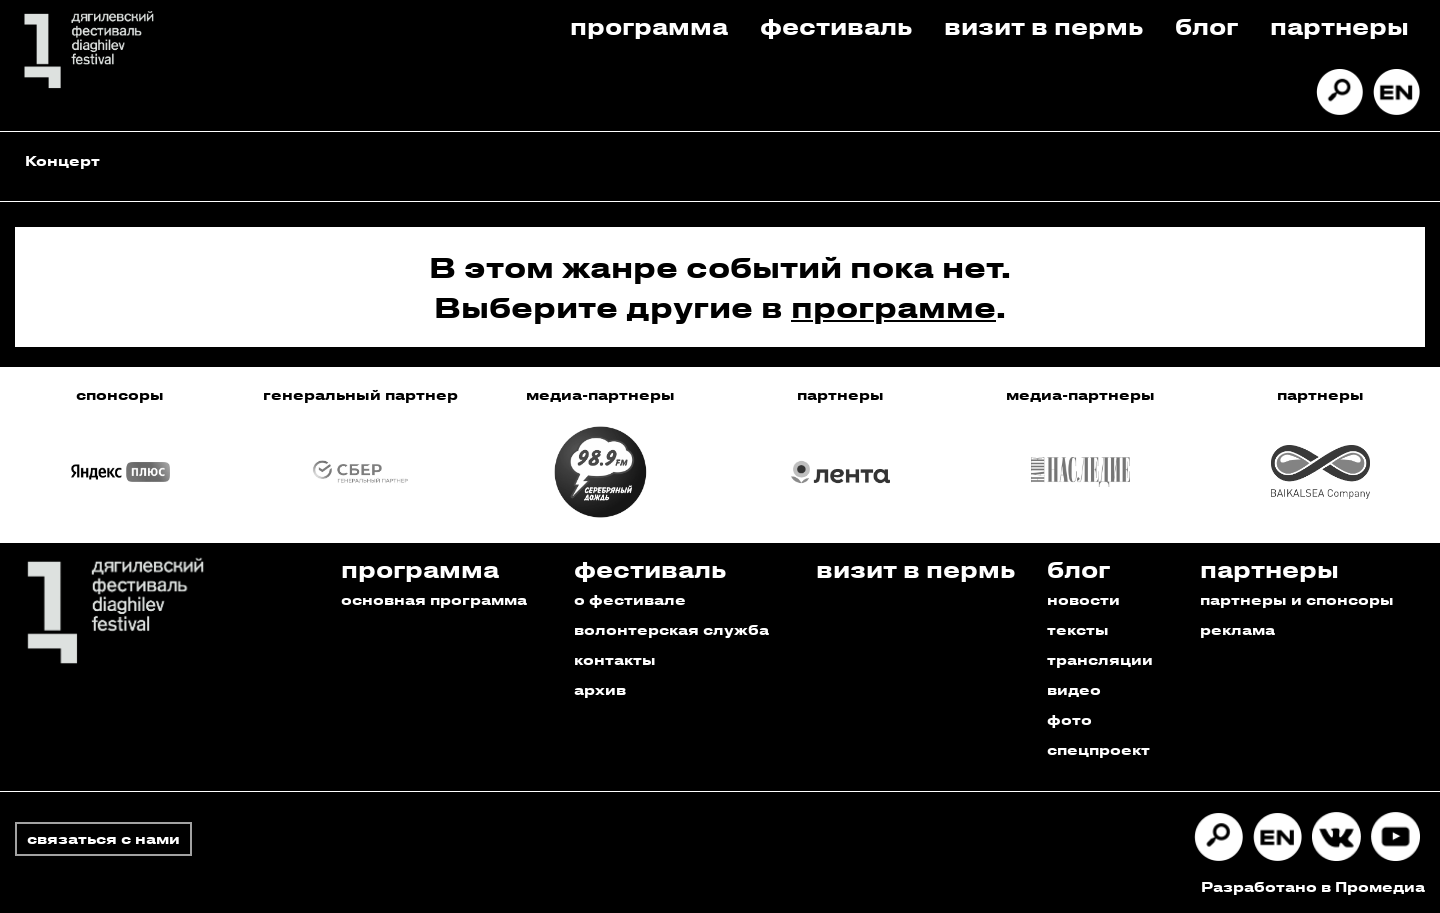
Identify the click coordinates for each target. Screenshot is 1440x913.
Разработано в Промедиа (1313, 886)
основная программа (434, 599)
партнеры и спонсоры (1297, 599)
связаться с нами (103, 838)
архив (600, 689)
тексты (1078, 629)
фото (1069, 719)
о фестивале (630, 599)
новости (1083, 599)
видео (1074, 689)
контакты (615, 659)
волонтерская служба (671, 629)
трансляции (1100, 659)
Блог (1206, 25)
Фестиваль (836, 25)
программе (893, 306)
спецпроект (1098, 749)
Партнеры (1339, 25)
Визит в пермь (1043, 25)
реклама (1237, 629)
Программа (649, 25)
